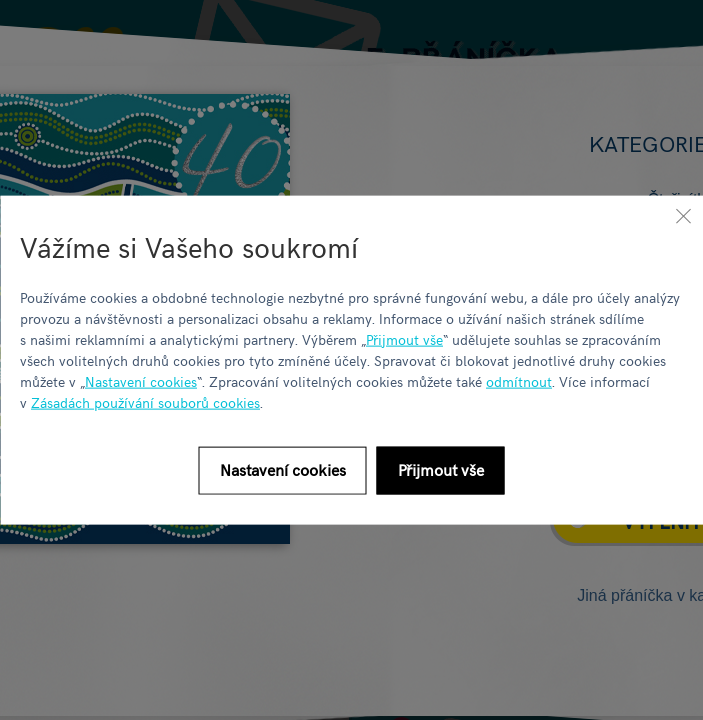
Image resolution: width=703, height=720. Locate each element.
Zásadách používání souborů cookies (145, 401)
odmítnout (519, 380)
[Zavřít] (683, 216)
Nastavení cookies (141, 380)
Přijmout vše (404, 338)
